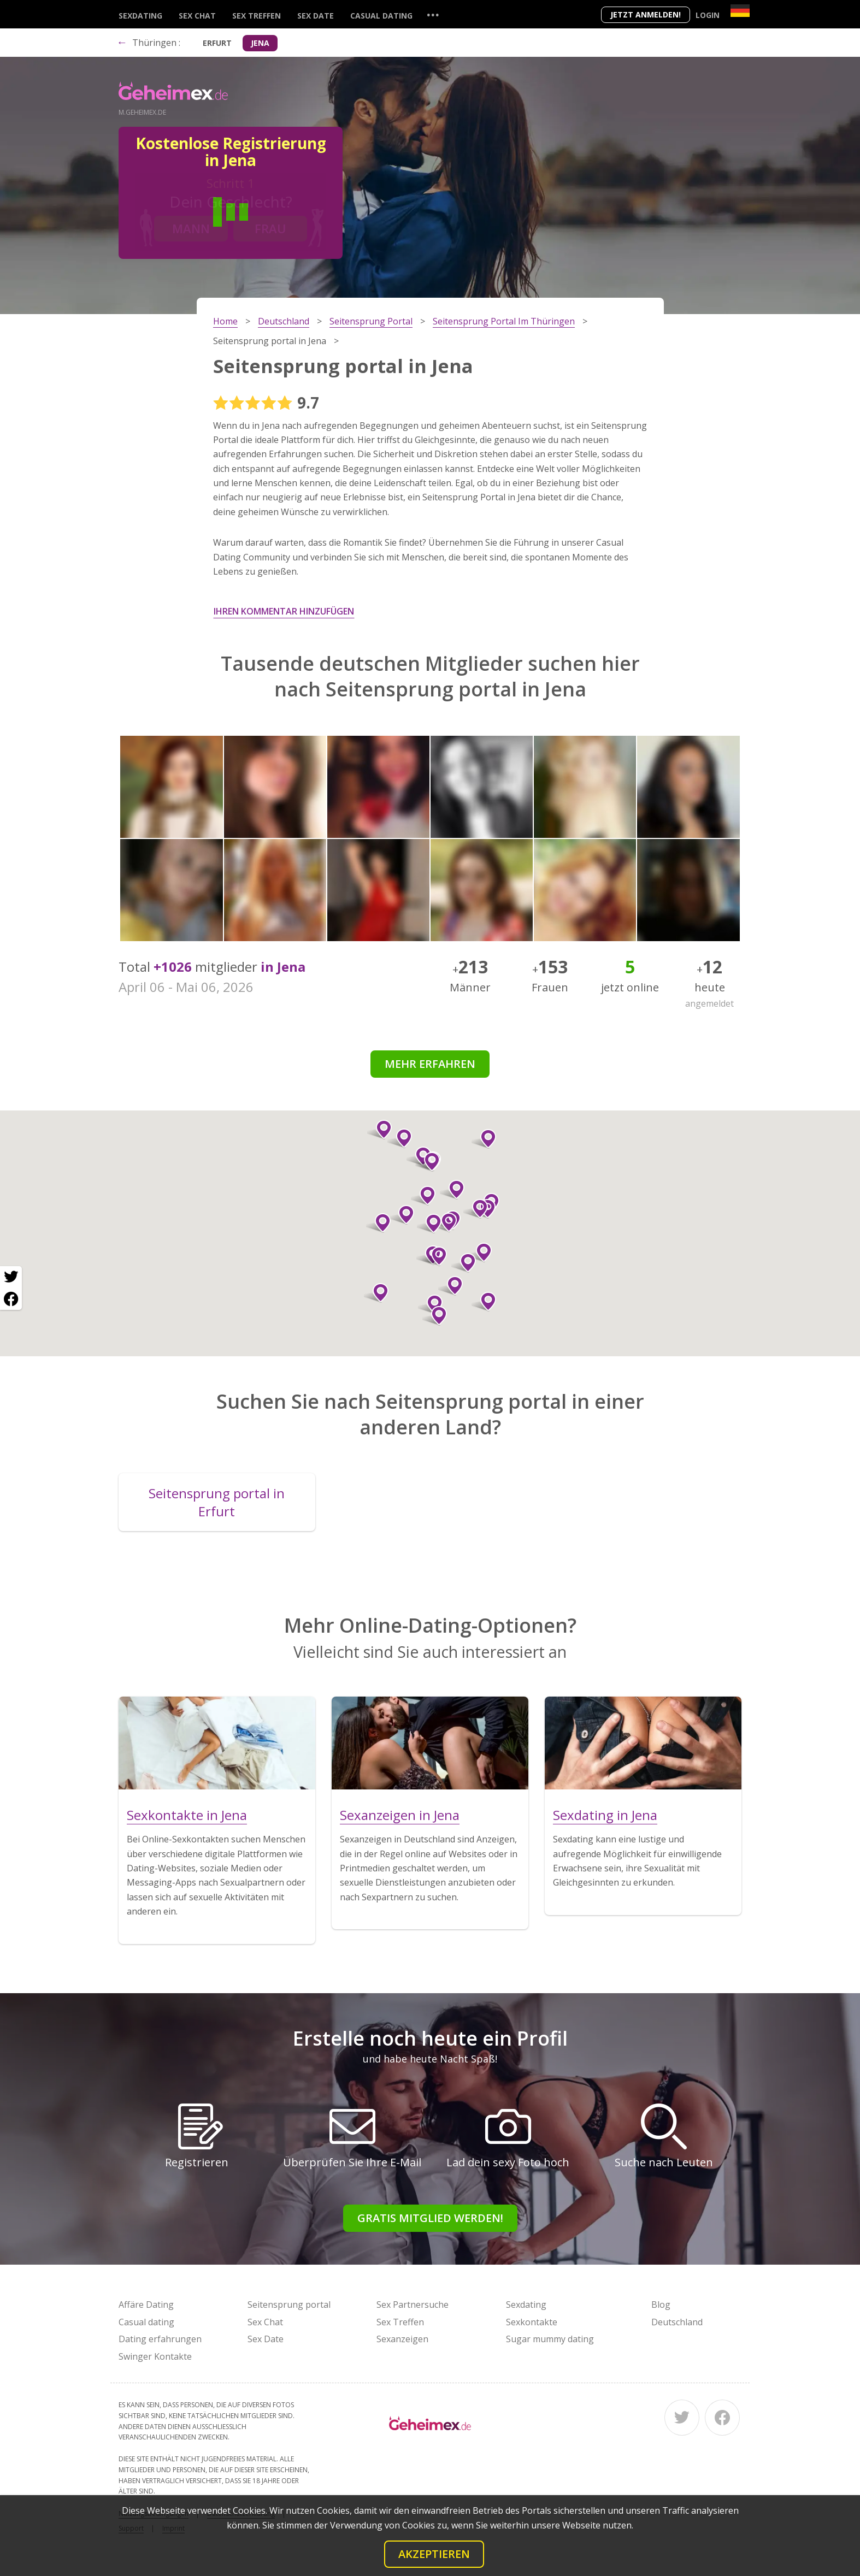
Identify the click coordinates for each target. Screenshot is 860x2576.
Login (708, 15)
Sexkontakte (531, 2322)
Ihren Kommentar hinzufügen (284, 611)
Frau (270, 228)
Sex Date (315, 15)
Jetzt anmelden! (645, 14)
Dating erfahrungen (160, 2339)
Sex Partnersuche (412, 2305)
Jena (260, 43)
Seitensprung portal (289, 2305)
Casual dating (381, 15)
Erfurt (217, 43)
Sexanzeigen (402, 2339)
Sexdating (140, 15)
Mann (191, 228)
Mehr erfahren (430, 1063)
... (432, 14)
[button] (450, 1286)
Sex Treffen (256, 15)
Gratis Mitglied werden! (430, 2218)
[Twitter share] (11, 1277)
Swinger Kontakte (155, 2356)
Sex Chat (197, 15)
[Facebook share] (11, 1299)
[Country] (740, 10)
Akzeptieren (434, 2554)
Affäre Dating (146, 2305)
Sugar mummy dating (550, 2339)
